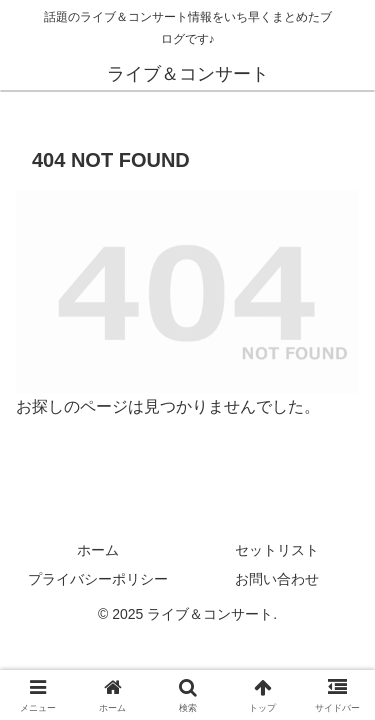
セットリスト (277, 550)
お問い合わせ (277, 579)
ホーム (98, 550)
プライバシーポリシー (98, 579)
